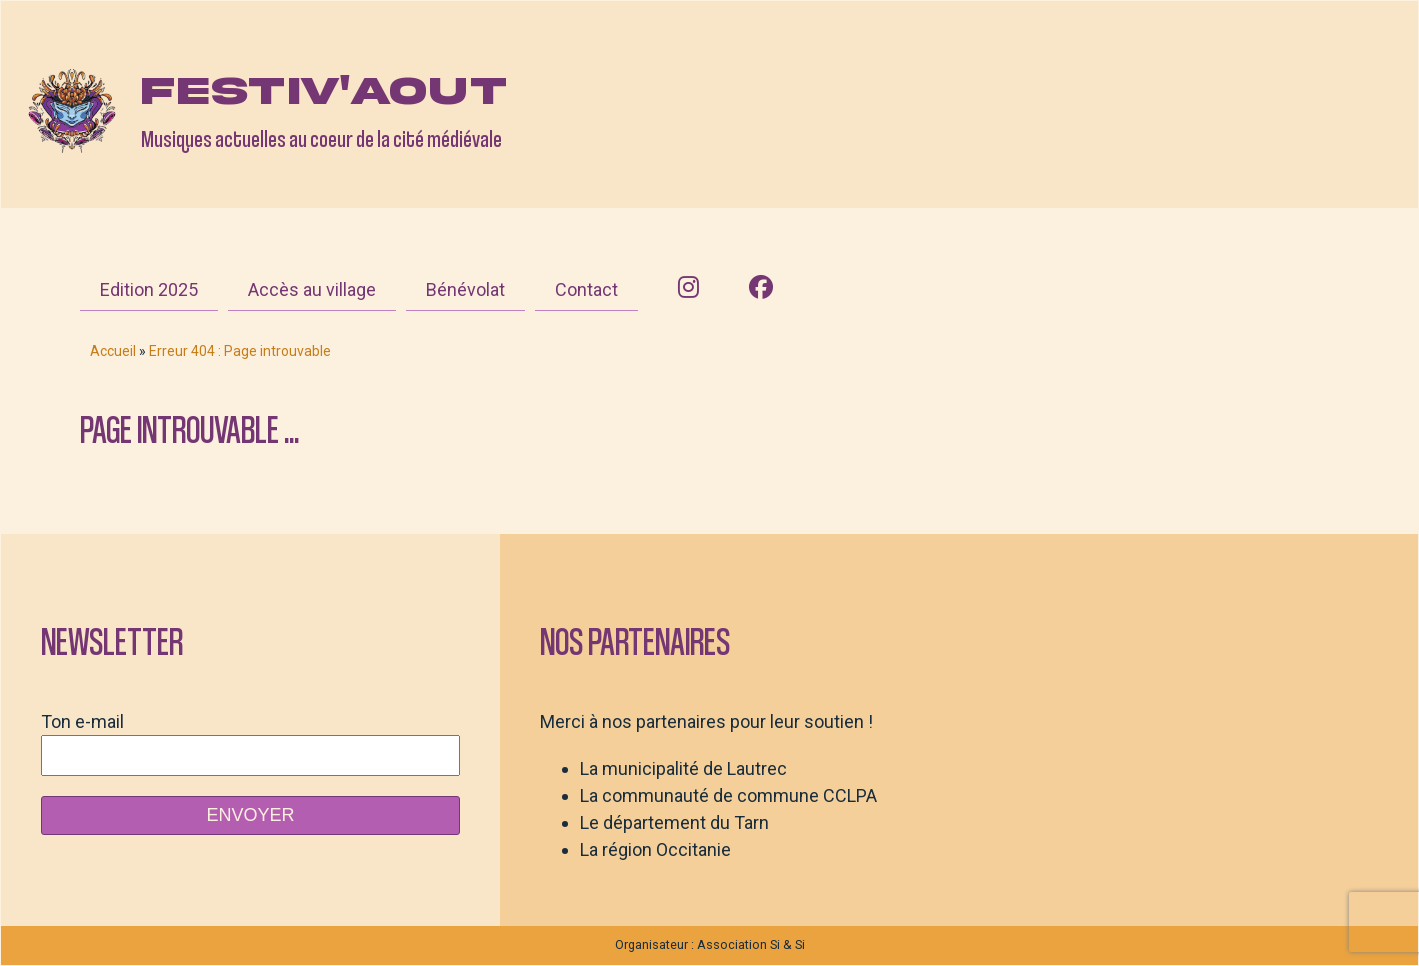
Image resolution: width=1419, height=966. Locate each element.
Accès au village (312, 289)
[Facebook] (761, 288)
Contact (586, 289)
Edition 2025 (149, 289)
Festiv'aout (324, 91)
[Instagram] (688, 288)
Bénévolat (465, 289)
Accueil (113, 351)
